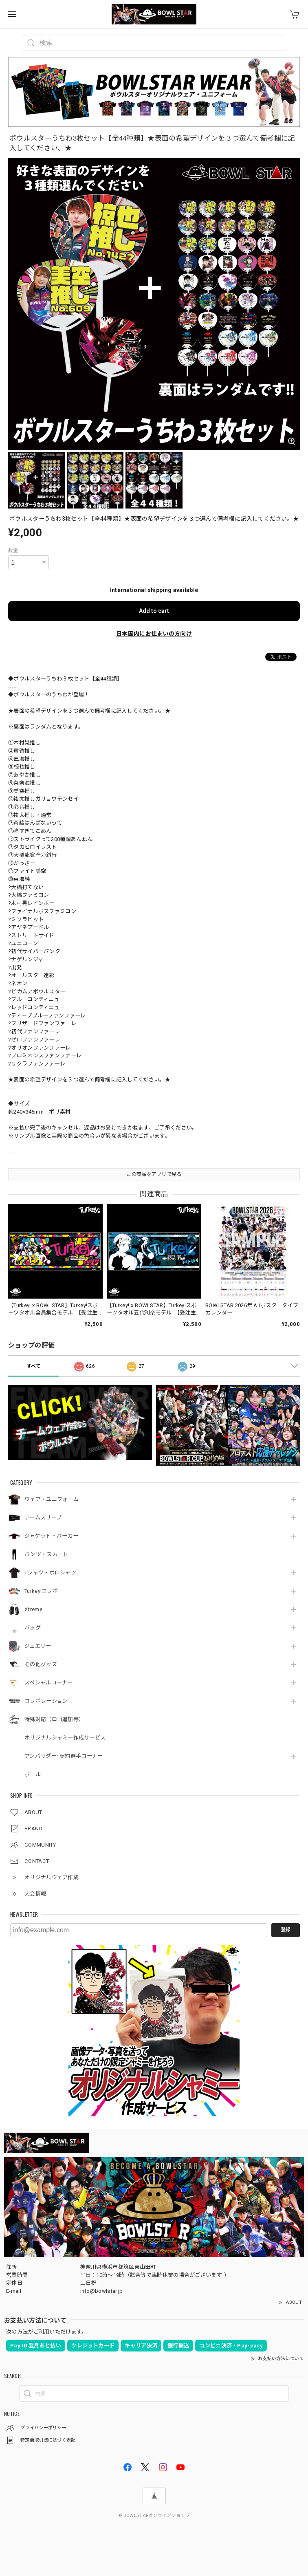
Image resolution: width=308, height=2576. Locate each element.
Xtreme (33, 1609)
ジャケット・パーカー (51, 1536)
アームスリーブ (43, 1518)
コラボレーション (46, 1701)
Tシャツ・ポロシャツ (50, 1573)
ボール (32, 1774)
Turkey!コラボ (41, 1591)
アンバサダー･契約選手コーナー (63, 1756)
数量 (13, 550)
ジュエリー (37, 1646)
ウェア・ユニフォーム (51, 1499)
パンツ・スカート (46, 1554)
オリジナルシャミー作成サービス (65, 1738)
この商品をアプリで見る (153, 1174)
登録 (285, 1930)
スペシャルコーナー (48, 1683)
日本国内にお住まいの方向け (154, 633)
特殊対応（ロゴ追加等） (54, 1719)
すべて (33, 1366)
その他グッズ (40, 1664)
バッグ (32, 1628)
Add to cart (154, 611)
